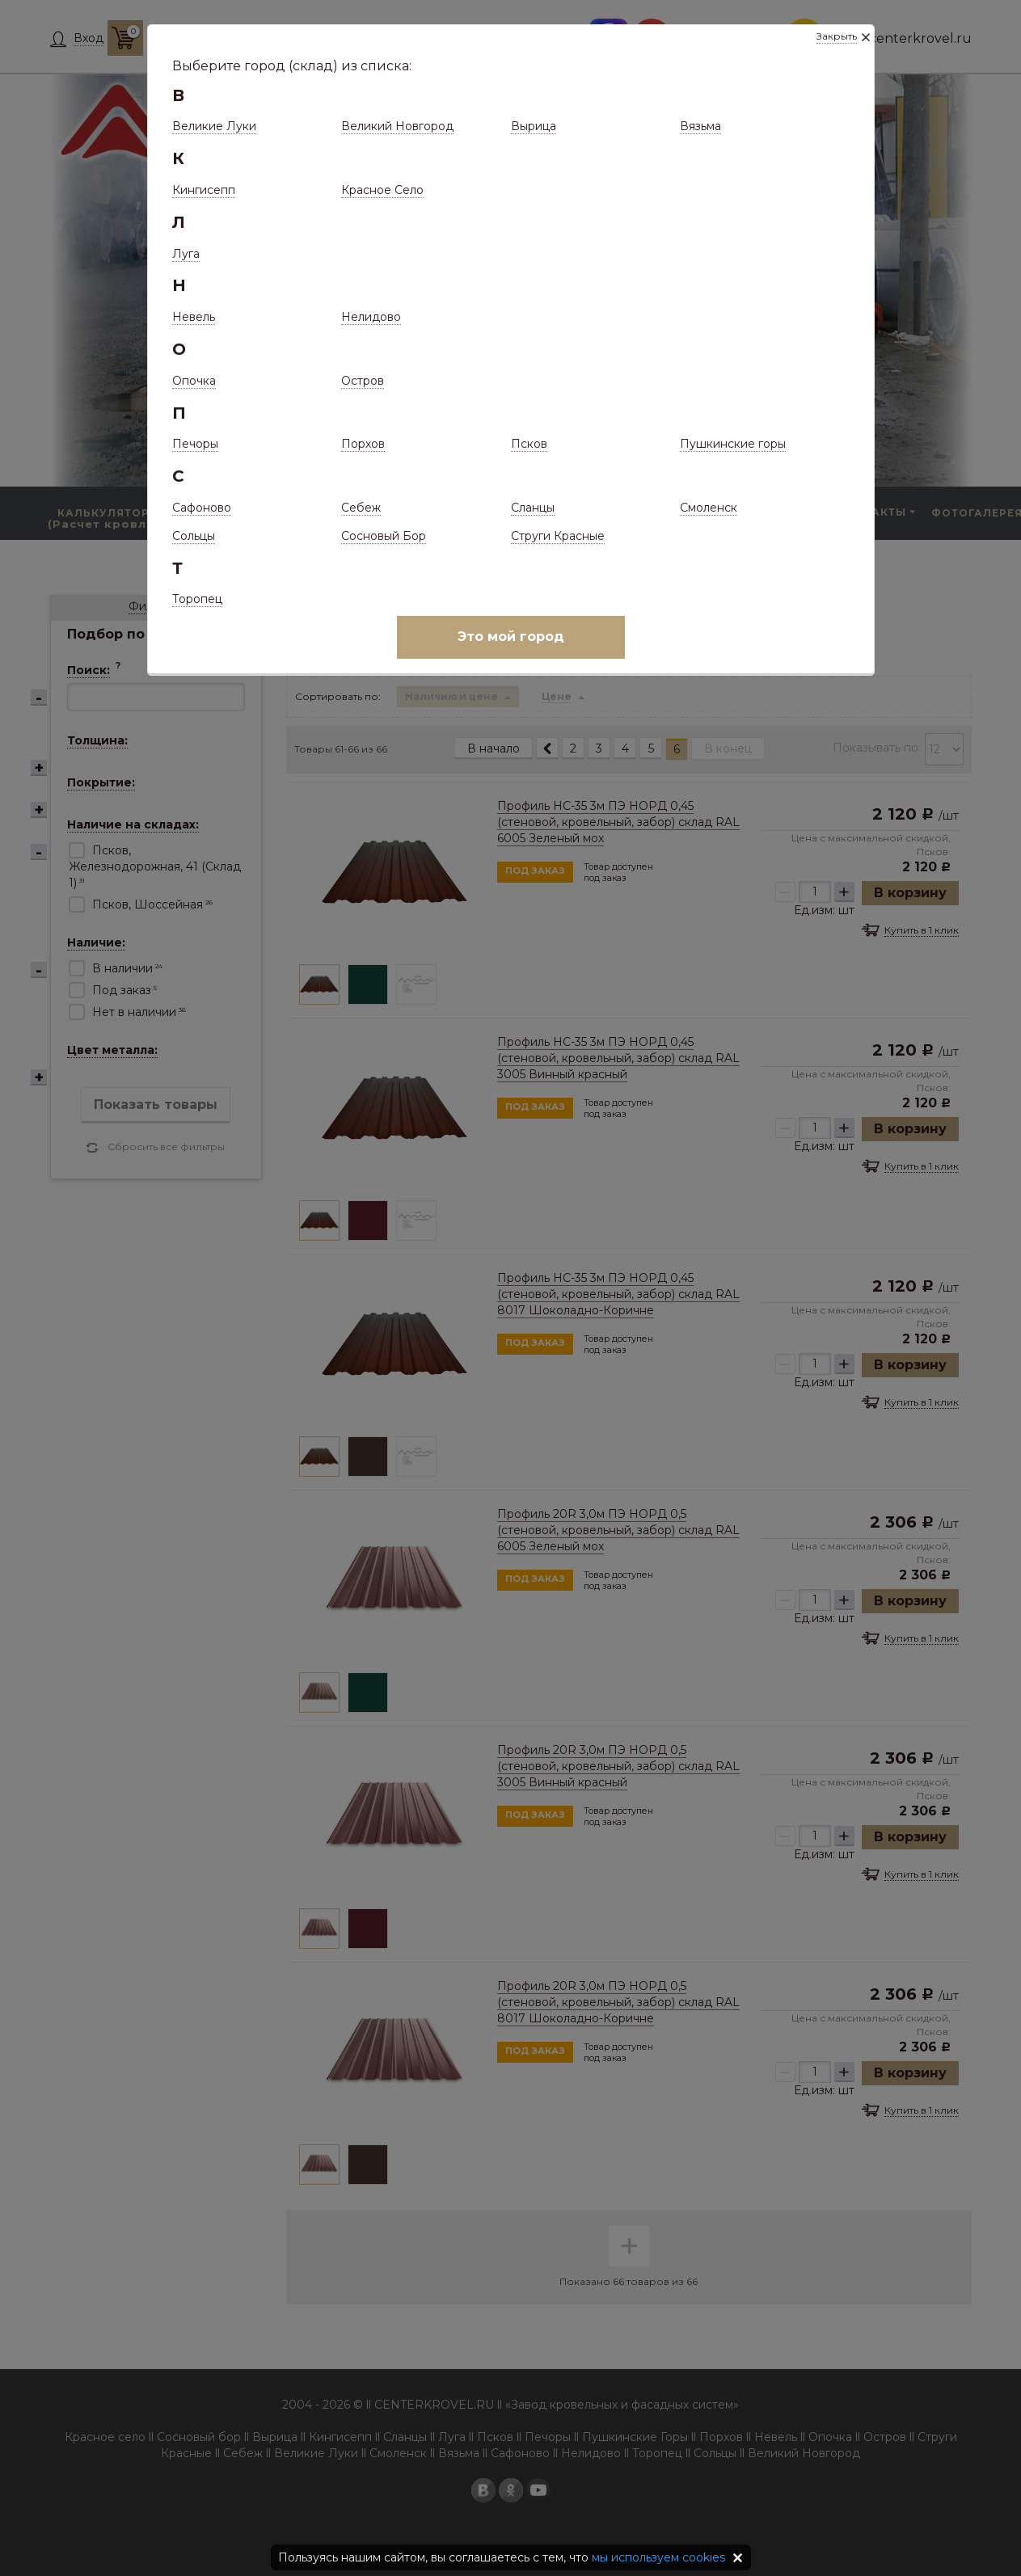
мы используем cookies (658, 2557)
